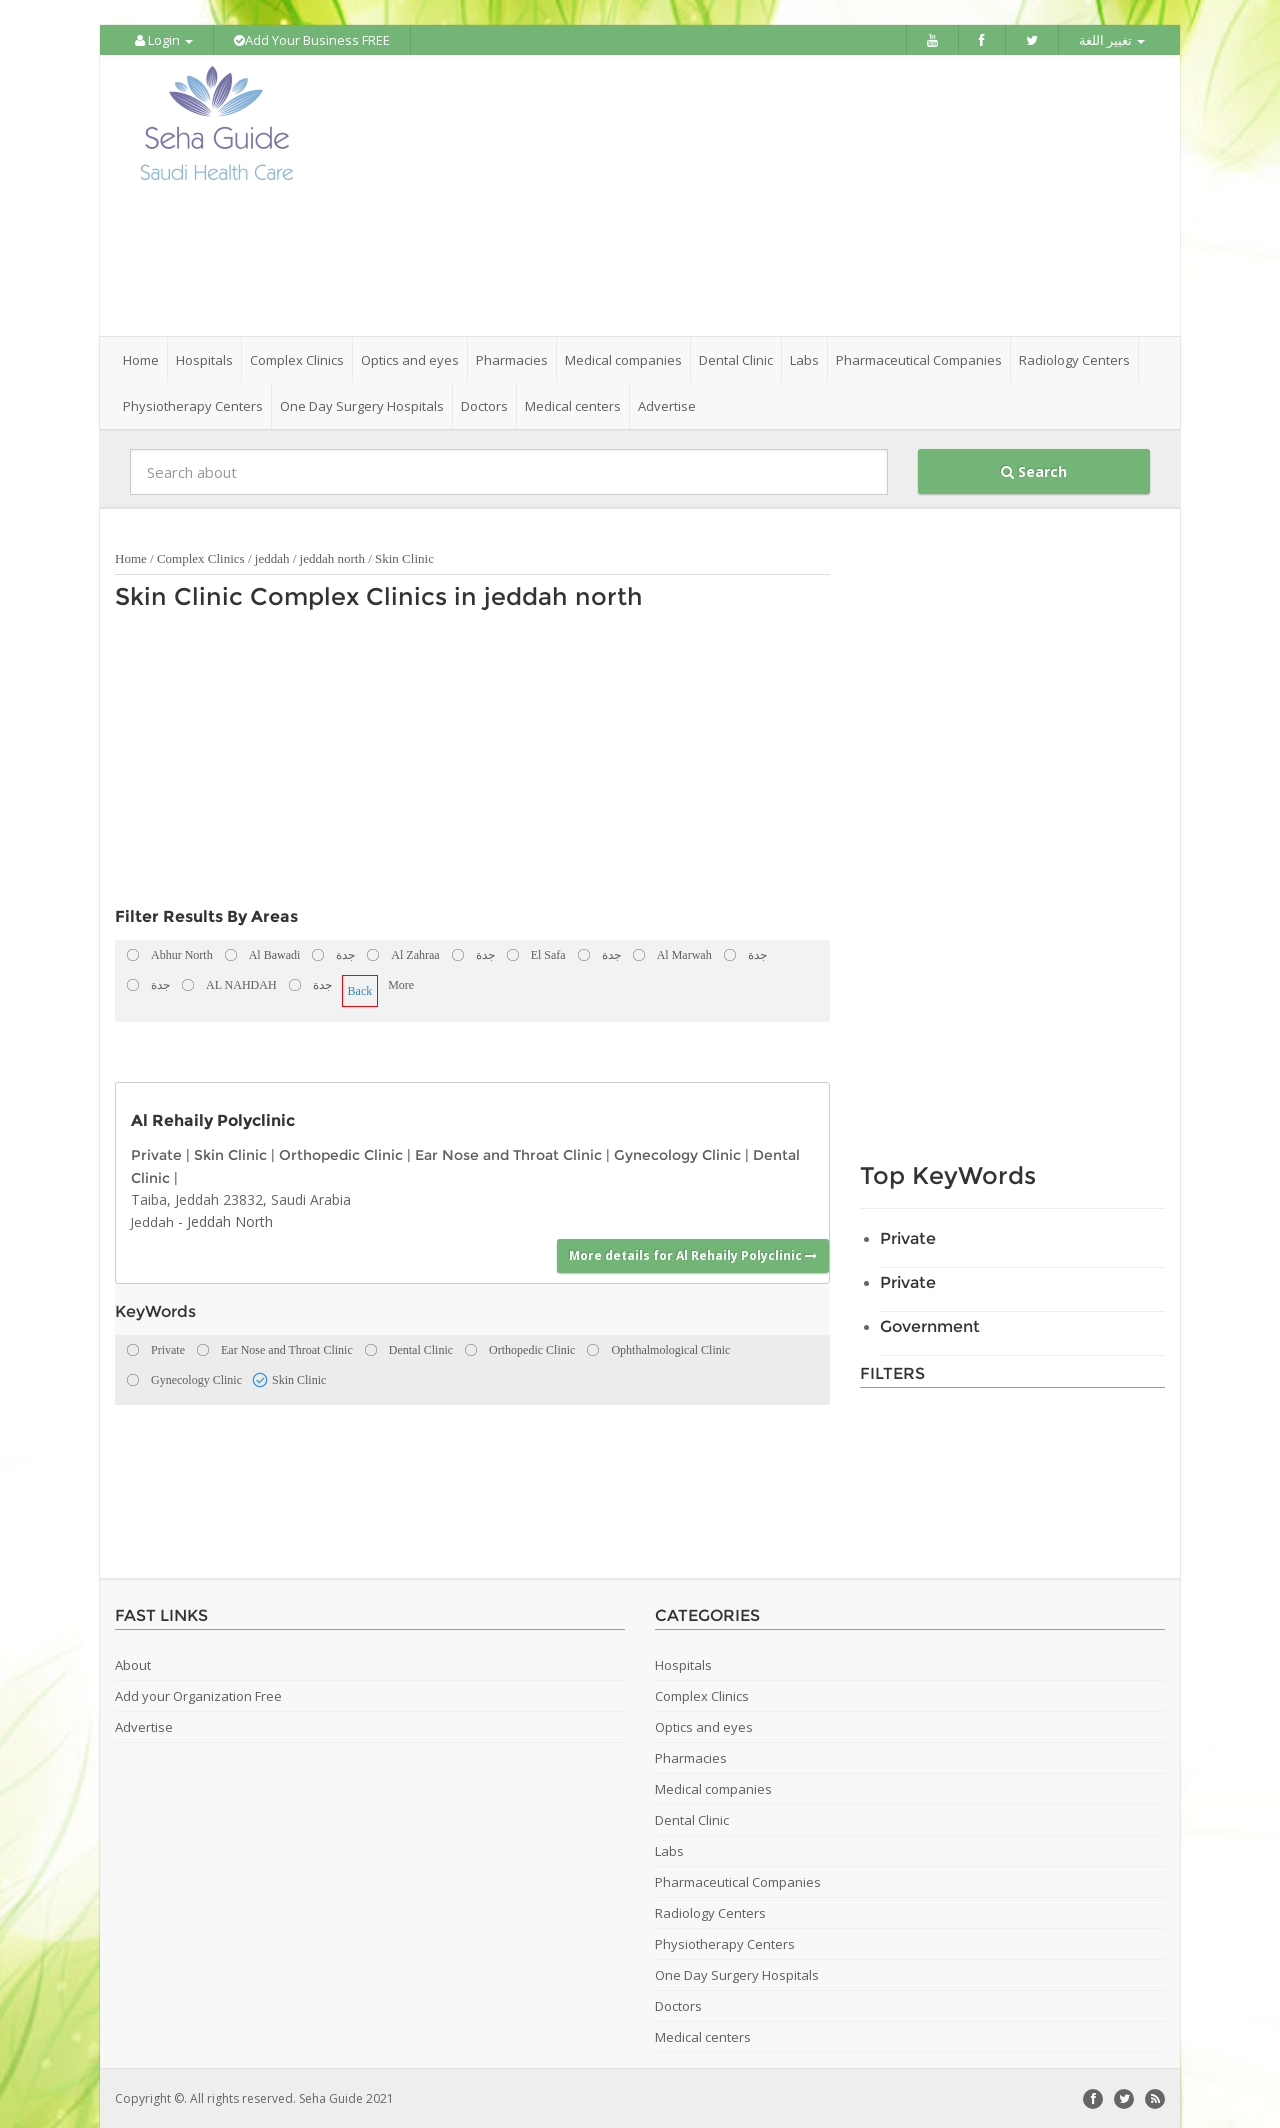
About (133, 1664)
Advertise (667, 405)
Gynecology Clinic (677, 1154)
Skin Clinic (404, 557)
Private (156, 1154)
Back (360, 990)
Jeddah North (230, 1220)
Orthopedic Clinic (341, 1154)
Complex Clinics (201, 557)
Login (164, 40)
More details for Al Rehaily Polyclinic (693, 1254)
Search (1034, 470)
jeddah (272, 557)
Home (141, 359)
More (401, 984)
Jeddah (152, 1221)
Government (930, 1325)
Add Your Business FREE (312, 40)
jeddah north (332, 557)
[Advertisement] (752, 195)
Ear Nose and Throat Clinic (508, 1154)
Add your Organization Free (198, 1695)
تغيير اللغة (1112, 40)
